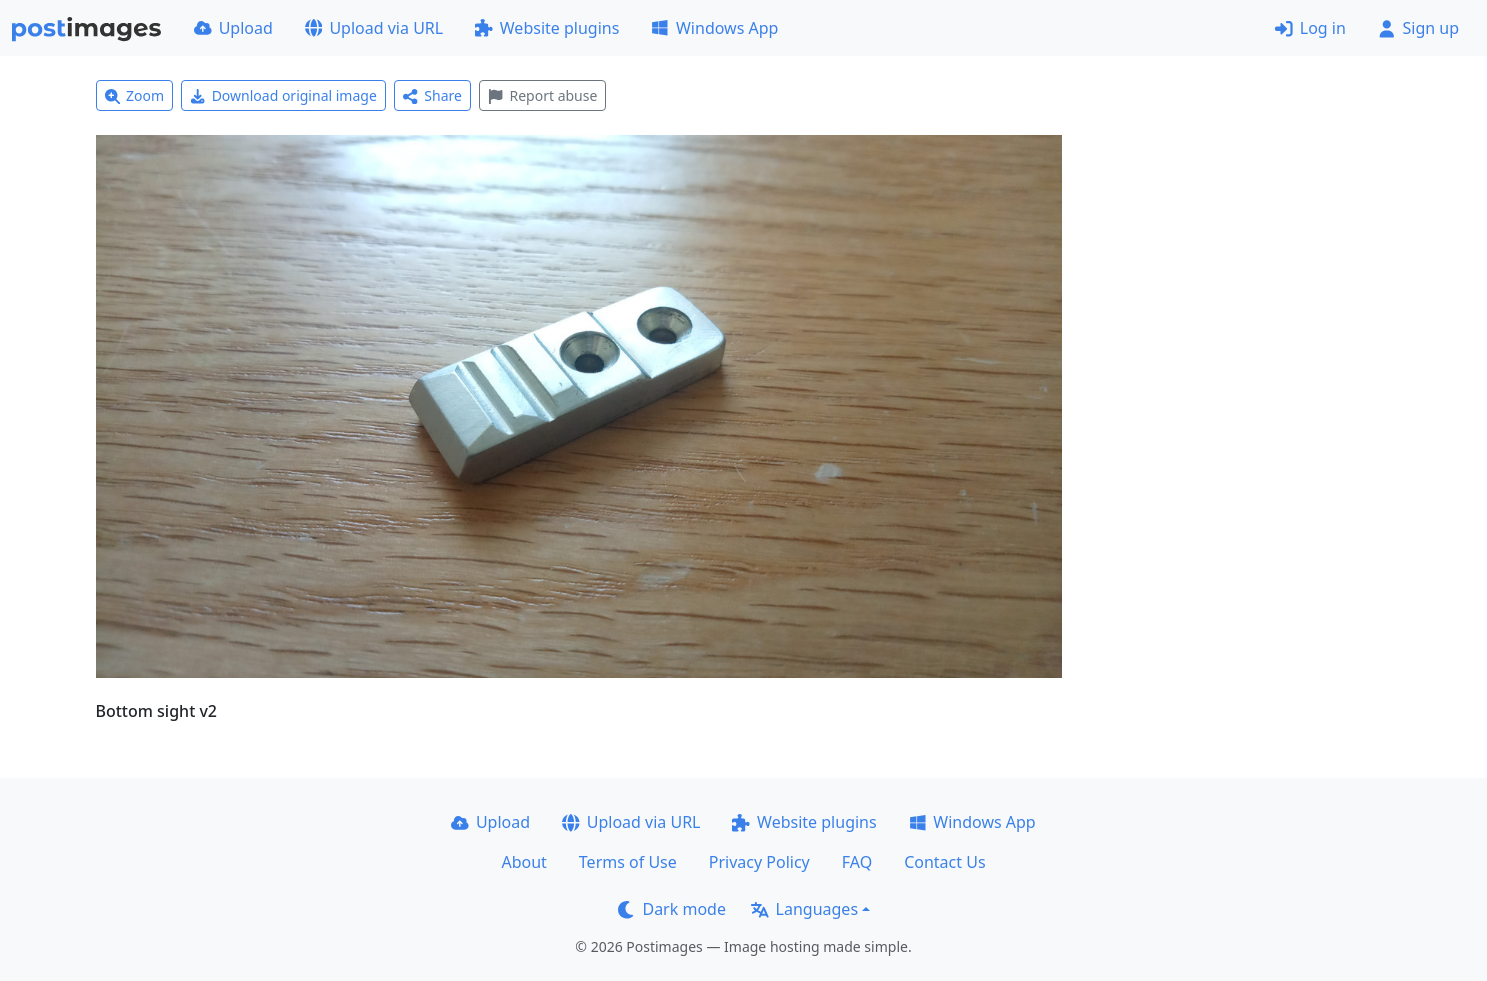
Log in (1310, 28)
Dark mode (672, 909)
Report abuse (542, 95)
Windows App (714, 28)
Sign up (1418, 28)
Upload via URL (374, 28)
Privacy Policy (759, 862)
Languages (804, 909)
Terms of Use (628, 862)
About (523, 862)
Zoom (135, 95)
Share (432, 95)
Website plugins (547, 28)
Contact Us (944, 862)
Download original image (283, 95)
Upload (233, 28)
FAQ (857, 862)
